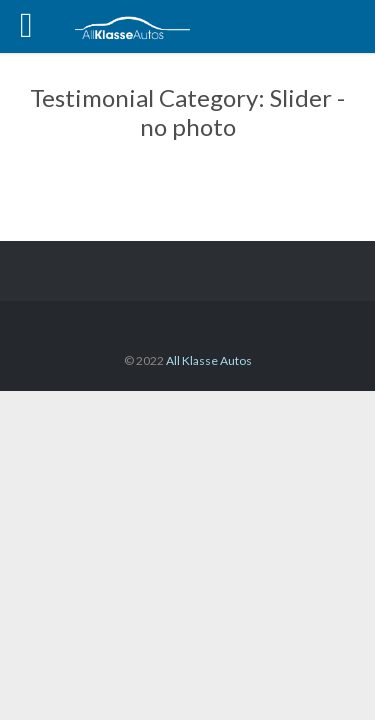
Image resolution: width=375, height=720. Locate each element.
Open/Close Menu (37, 28)
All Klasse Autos (209, 360)
